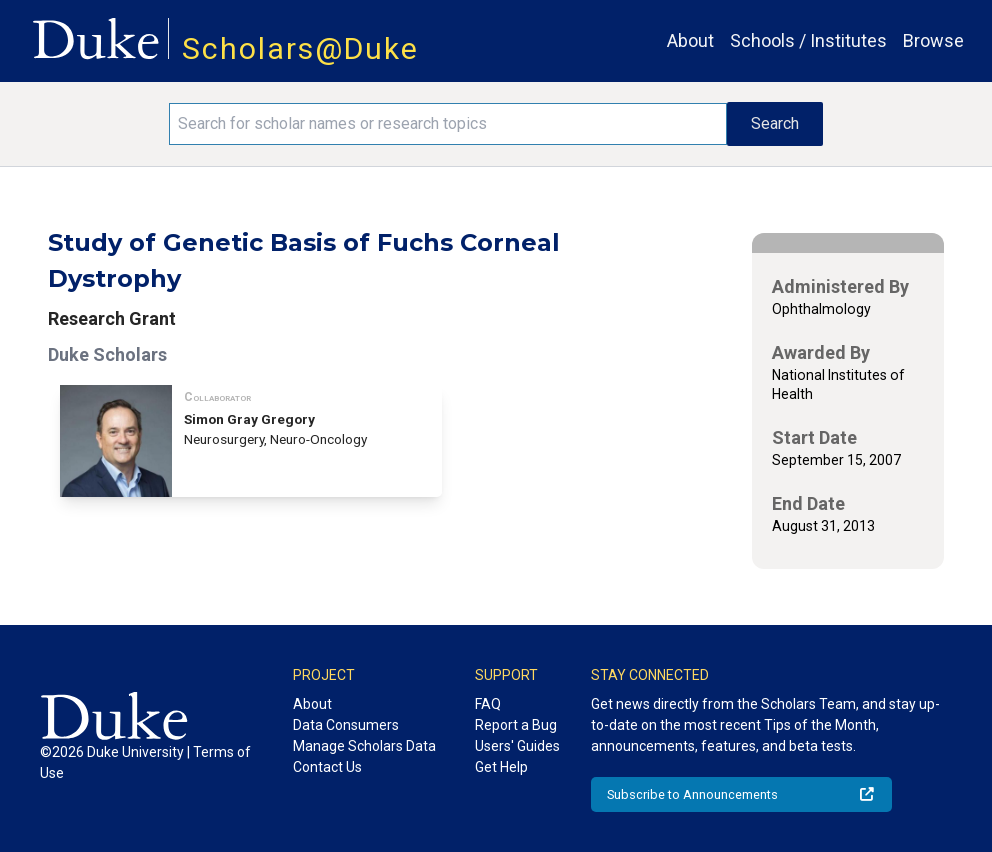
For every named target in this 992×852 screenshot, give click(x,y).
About (690, 40)
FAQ (488, 704)
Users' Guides (517, 746)
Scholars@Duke (300, 48)
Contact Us (327, 767)
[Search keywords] (448, 124)
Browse (933, 40)
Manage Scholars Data (364, 746)
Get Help (501, 767)
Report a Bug (516, 725)
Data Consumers (346, 725)
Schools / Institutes (808, 40)
